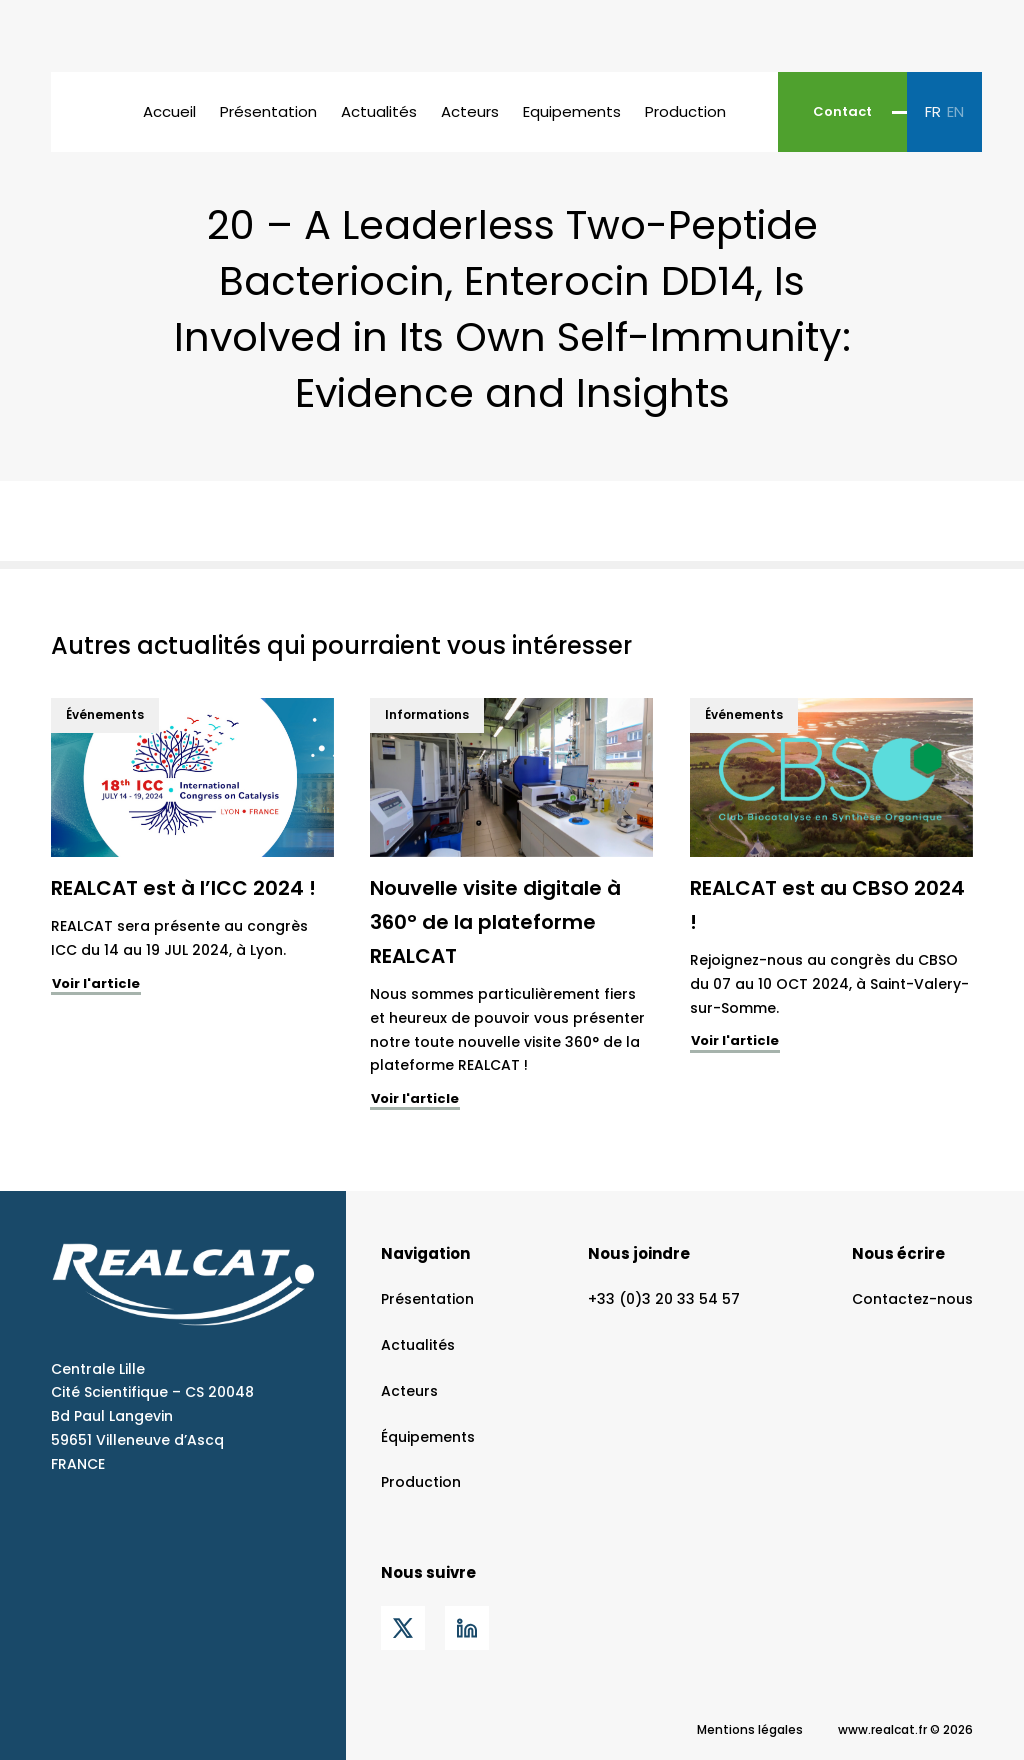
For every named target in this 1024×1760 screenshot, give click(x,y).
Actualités (379, 111)
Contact (842, 111)
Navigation (425, 1253)
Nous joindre (639, 1253)
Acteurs (470, 111)
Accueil (169, 111)
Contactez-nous (912, 1299)
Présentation (268, 111)
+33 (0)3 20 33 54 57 (664, 1299)
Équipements (428, 1437)
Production (685, 111)
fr (933, 111)
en (955, 111)
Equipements (572, 111)
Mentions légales (750, 1729)
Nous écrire (898, 1253)
